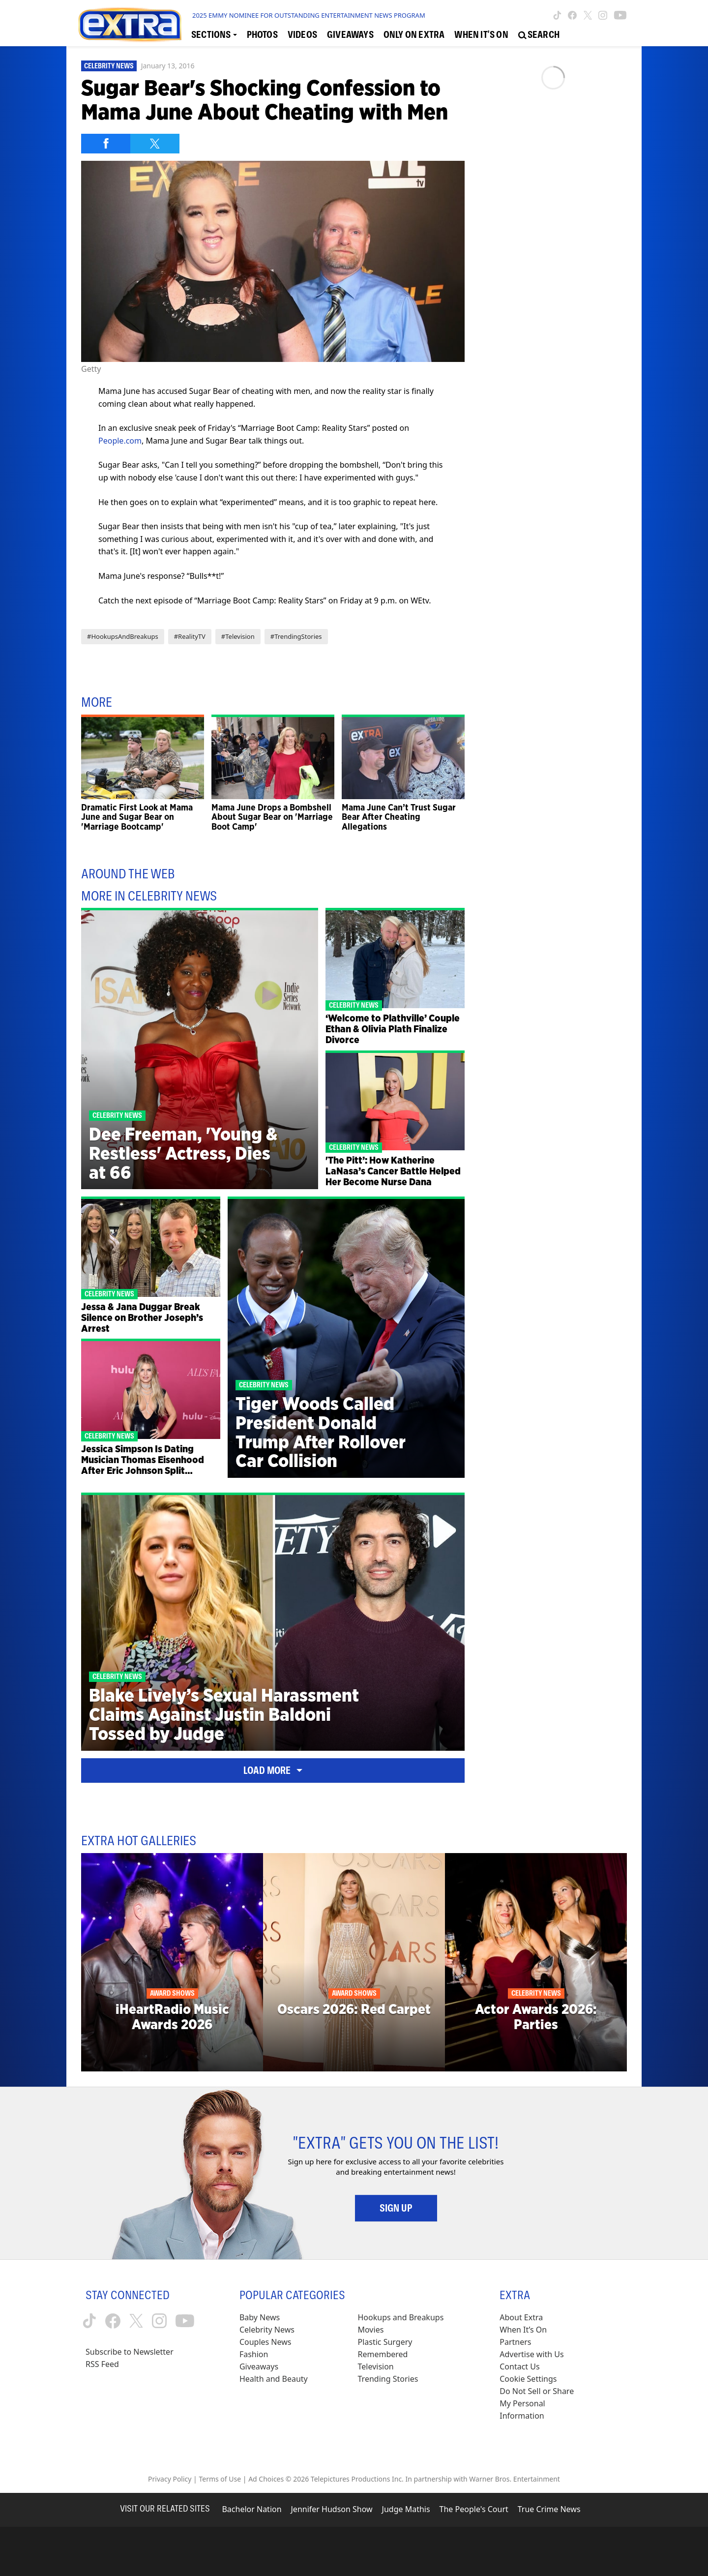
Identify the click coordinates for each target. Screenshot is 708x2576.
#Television (238, 636)
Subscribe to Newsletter (130, 2351)
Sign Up (396, 2208)
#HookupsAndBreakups (122, 636)
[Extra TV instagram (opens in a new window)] (602, 15)
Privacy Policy (169, 2479)
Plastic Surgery (385, 2341)
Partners (515, 2341)
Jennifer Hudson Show (332, 2509)
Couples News (265, 2341)
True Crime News (549, 2509)
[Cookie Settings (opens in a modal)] (528, 2379)
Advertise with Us (531, 2354)
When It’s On (523, 2329)
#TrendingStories (296, 636)
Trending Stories (388, 2378)
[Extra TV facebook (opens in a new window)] (572, 15)
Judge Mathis (406, 2509)
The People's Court (474, 2509)
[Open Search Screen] (538, 35)
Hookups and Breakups (401, 2317)
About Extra (521, 2317)
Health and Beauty (273, 2378)
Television (376, 2366)
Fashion (253, 2354)
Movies (371, 2329)
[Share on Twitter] (154, 143)
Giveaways (258, 2366)
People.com (120, 440)
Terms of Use (220, 2479)
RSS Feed (102, 2364)
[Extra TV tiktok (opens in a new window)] (557, 15)
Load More (272, 1770)
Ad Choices (266, 2479)
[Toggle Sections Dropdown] (214, 35)
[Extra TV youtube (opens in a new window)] (620, 15)
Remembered (383, 2354)
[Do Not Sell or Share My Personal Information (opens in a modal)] (543, 2403)
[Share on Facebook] (105, 143)
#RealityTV (190, 636)
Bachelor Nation (251, 2509)
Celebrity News (109, 66)
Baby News (259, 2317)
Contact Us (519, 2366)
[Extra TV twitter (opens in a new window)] (588, 15)
